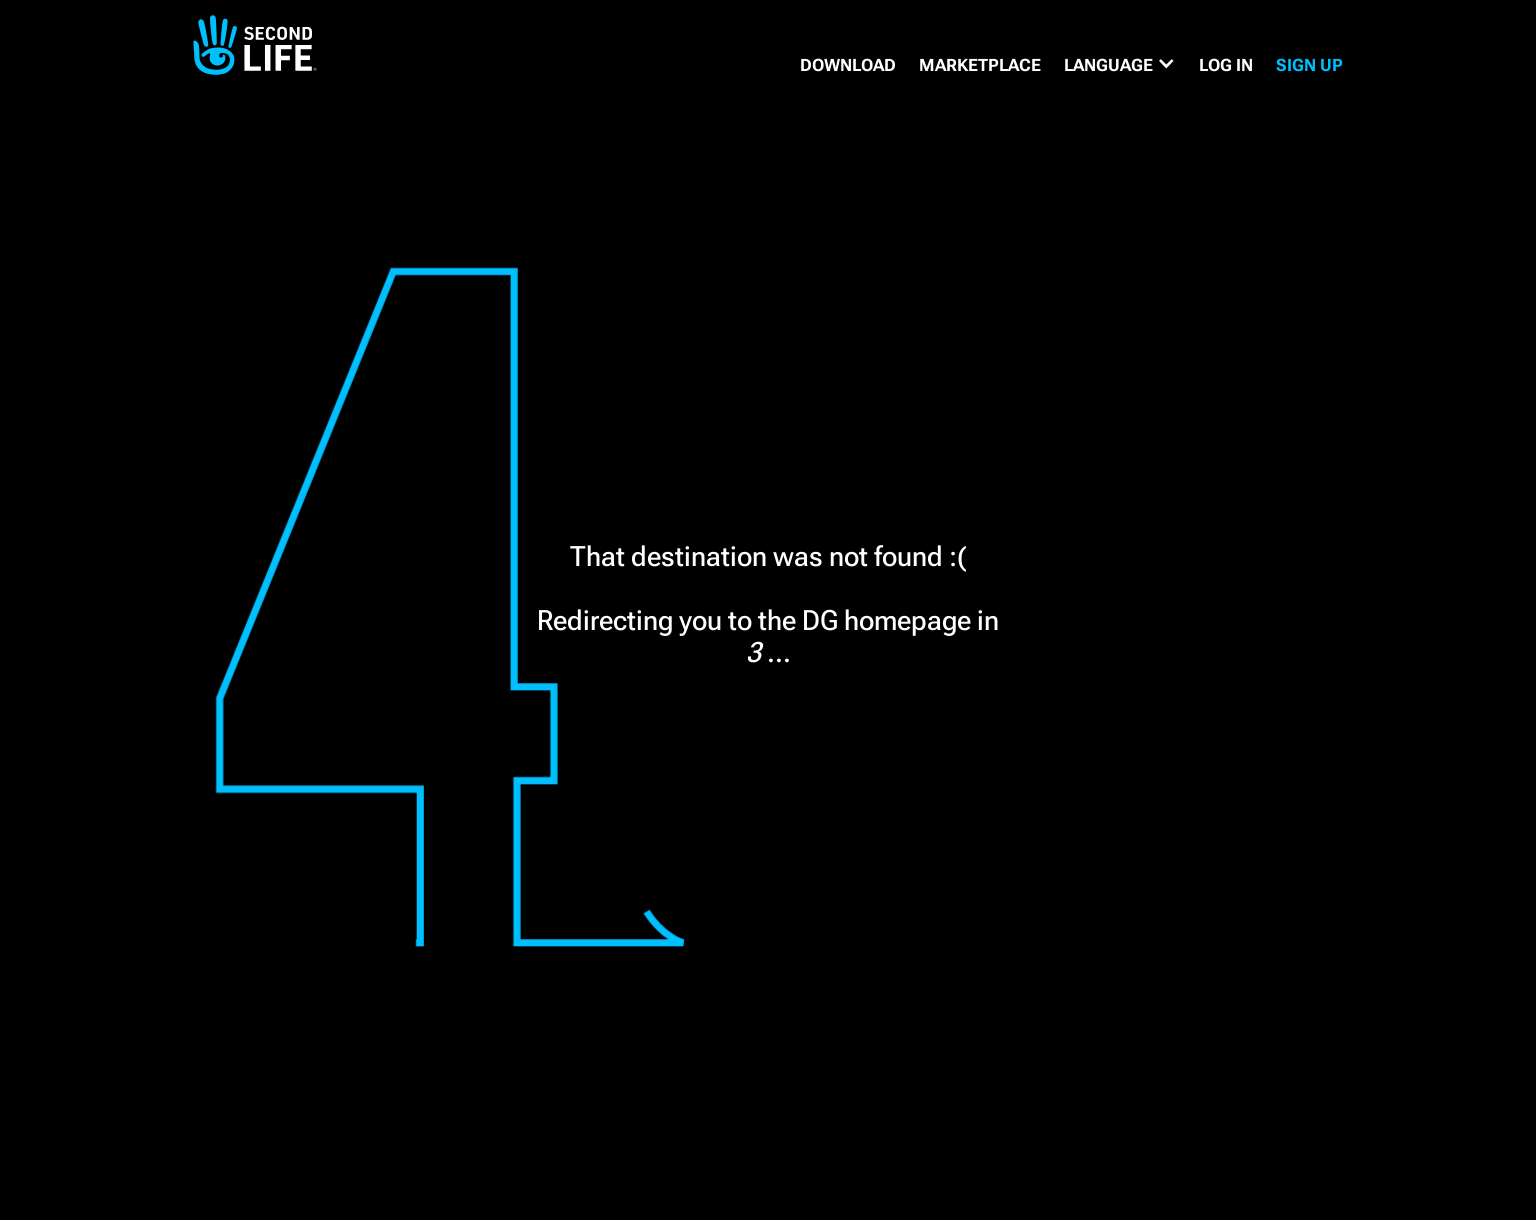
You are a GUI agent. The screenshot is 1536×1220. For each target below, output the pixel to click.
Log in (1226, 65)
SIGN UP (1309, 65)
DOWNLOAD (848, 65)
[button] (1120, 65)
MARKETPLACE (980, 65)
